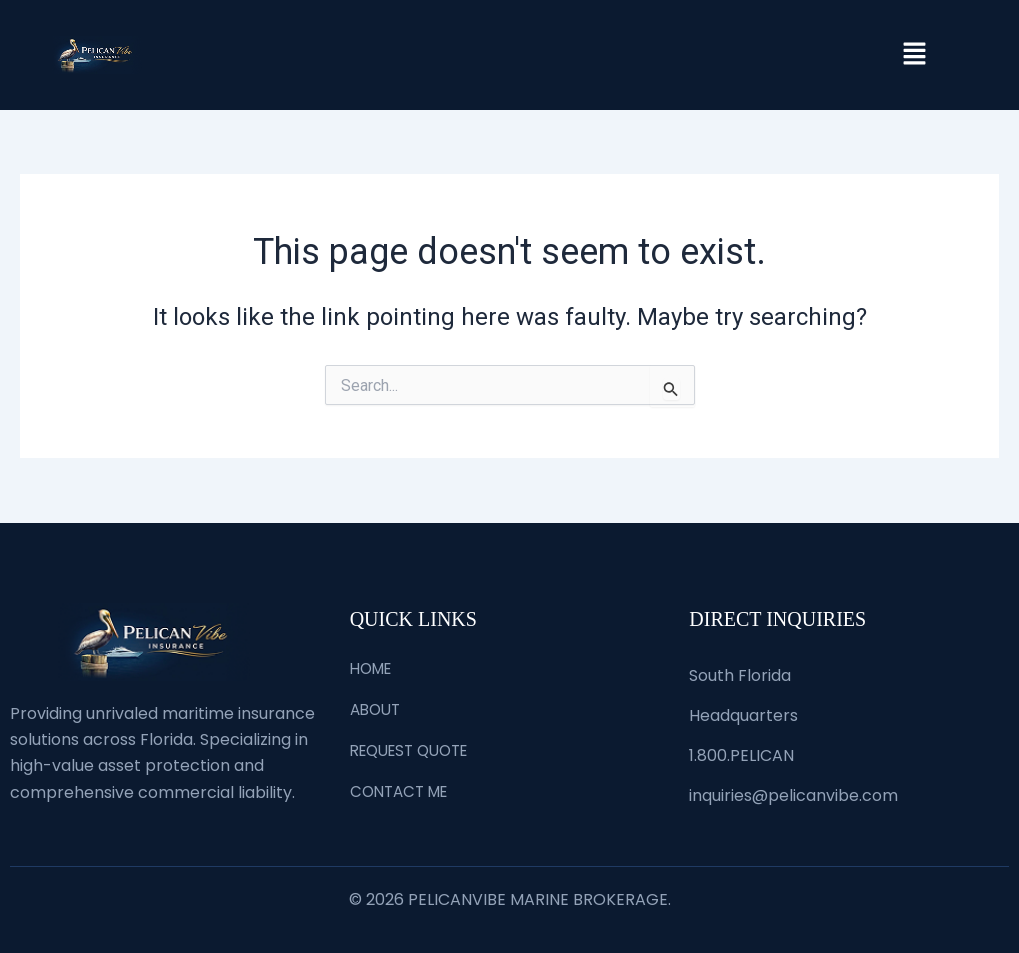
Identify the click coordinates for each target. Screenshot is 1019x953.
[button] (914, 55)
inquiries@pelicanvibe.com (793, 795)
